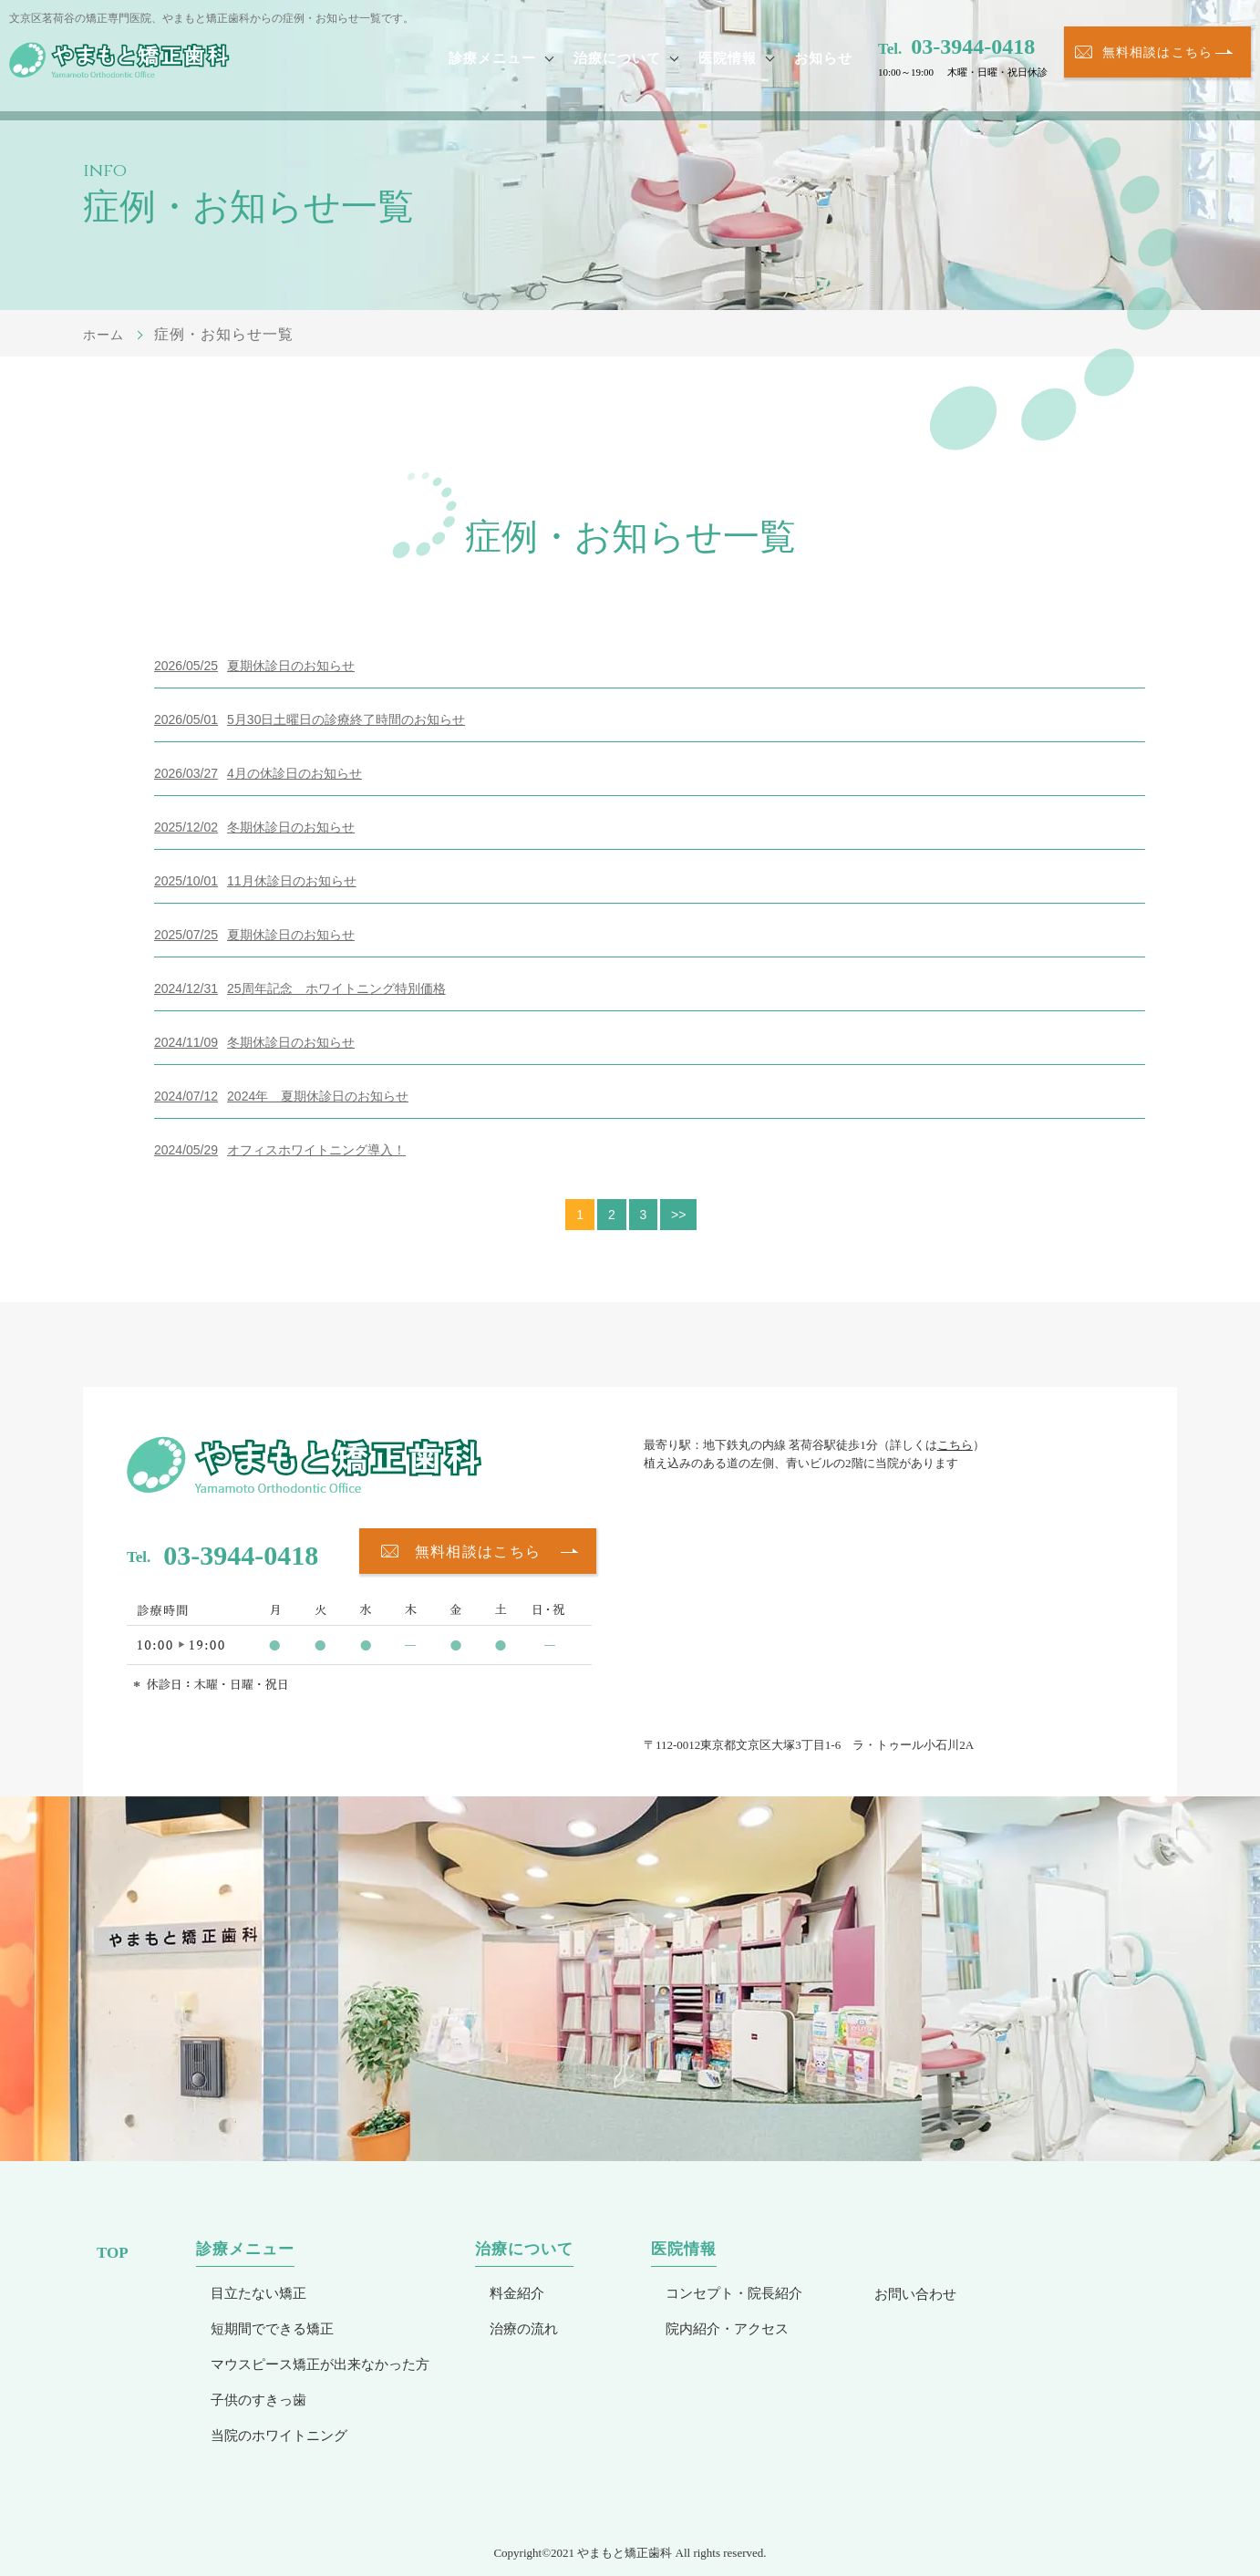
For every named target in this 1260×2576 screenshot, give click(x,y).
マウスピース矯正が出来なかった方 (320, 2364)
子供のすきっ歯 (258, 2399)
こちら (955, 1445)
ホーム (106, 334)
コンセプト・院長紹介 (734, 2293)
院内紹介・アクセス (727, 2328)
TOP (113, 2252)
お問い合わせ (915, 2294)
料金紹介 (517, 2293)
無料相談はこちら (1157, 60)
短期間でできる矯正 (272, 2328)
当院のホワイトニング (279, 2435)
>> (680, 1214)
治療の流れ (524, 2328)
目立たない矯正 (258, 2293)
